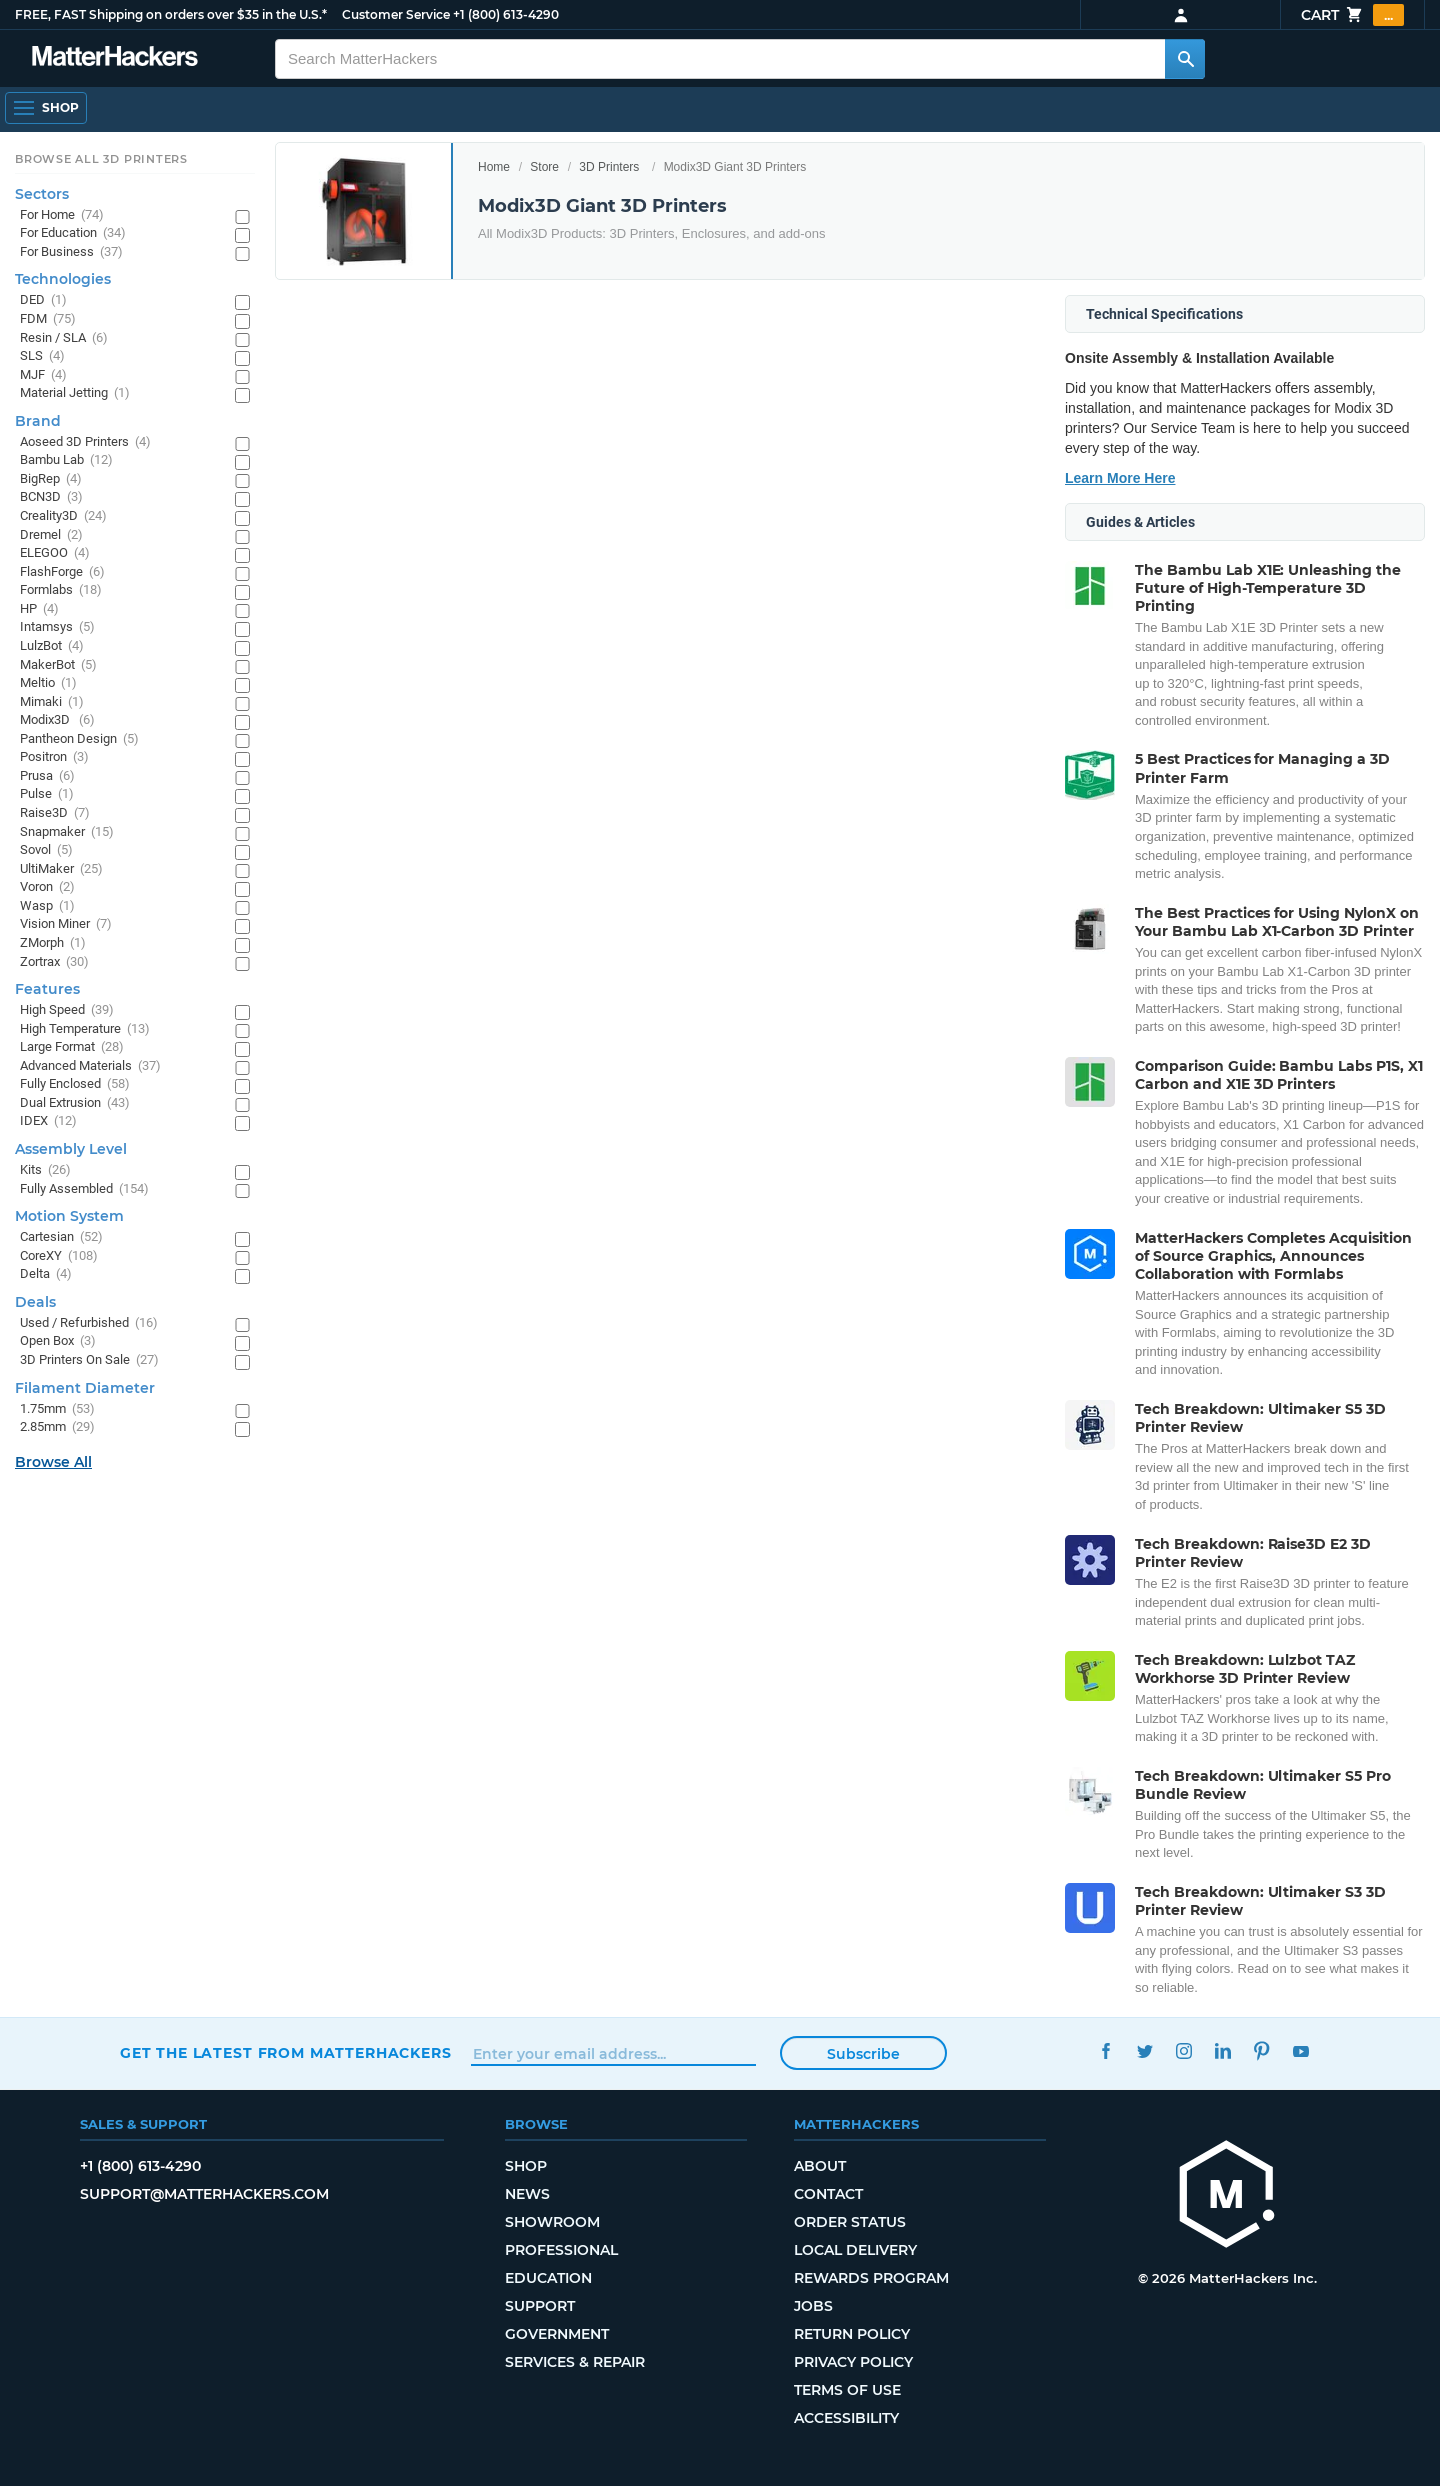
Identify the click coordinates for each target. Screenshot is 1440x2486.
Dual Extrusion (75, 1103)
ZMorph (53, 943)
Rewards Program (871, 2278)
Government (557, 2334)
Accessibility (846, 2418)
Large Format (72, 1047)
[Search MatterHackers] (1185, 59)
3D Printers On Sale (89, 1360)
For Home (62, 215)
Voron (47, 887)
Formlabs (61, 590)
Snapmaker (67, 832)
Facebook (1105, 2050)
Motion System (69, 1216)
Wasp (47, 906)
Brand (38, 421)
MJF (43, 375)
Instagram (1183, 2050)
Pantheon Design (79, 739)
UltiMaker (61, 869)
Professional (561, 2250)
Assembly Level (71, 1149)
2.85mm (57, 1427)
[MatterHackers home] (1227, 2196)
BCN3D (51, 497)
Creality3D (63, 516)
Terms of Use (847, 2390)
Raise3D (55, 813)
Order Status (850, 2222)
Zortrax (54, 962)
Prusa (47, 776)
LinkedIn (1222, 2050)
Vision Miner (66, 924)
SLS (42, 356)
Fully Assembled (84, 1189)
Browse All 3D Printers (101, 159)
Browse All (53, 1462)
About (820, 2166)
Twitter (1144, 2050)
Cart (1352, 15)
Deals (35, 1302)
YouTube (1300, 2050)
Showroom (552, 2222)
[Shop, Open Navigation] (46, 108)
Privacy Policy (853, 2362)
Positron (54, 757)
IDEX (48, 1121)
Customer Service (396, 14)
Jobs (813, 2306)
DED (43, 300)
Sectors (42, 194)
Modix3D (57, 720)
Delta (46, 1274)
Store (544, 167)
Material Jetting (75, 393)
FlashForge (62, 572)
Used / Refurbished (89, 1323)
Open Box (58, 1341)
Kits (45, 1170)
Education (548, 2278)
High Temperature (85, 1029)
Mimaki (52, 702)
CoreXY (59, 1256)
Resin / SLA (64, 338)
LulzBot (52, 646)
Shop (526, 2166)
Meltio (48, 683)
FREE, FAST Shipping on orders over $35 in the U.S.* (171, 14)
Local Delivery (855, 2250)
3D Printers (609, 167)
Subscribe (863, 2054)
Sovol (46, 850)
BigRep (51, 479)
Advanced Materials (90, 1066)
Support (540, 2306)
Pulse (47, 794)
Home (494, 167)
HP (39, 609)
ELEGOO (55, 553)
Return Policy (852, 2334)
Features (47, 989)
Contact (828, 2194)
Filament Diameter (85, 1388)
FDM (48, 319)
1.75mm (57, 1409)
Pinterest (1261, 2050)
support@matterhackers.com (204, 2194)
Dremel (51, 535)
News (527, 2194)
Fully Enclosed (75, 1084)
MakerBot (58, 665)
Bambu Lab (66, 460)
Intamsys (57, 627)
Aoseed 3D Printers (85, 442)
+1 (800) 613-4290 (506, 14)
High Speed (67, 1010)
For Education (73, 233)
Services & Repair (575, 2362)
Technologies (63, 279)
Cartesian (61, 1237)
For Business (71, 252)
